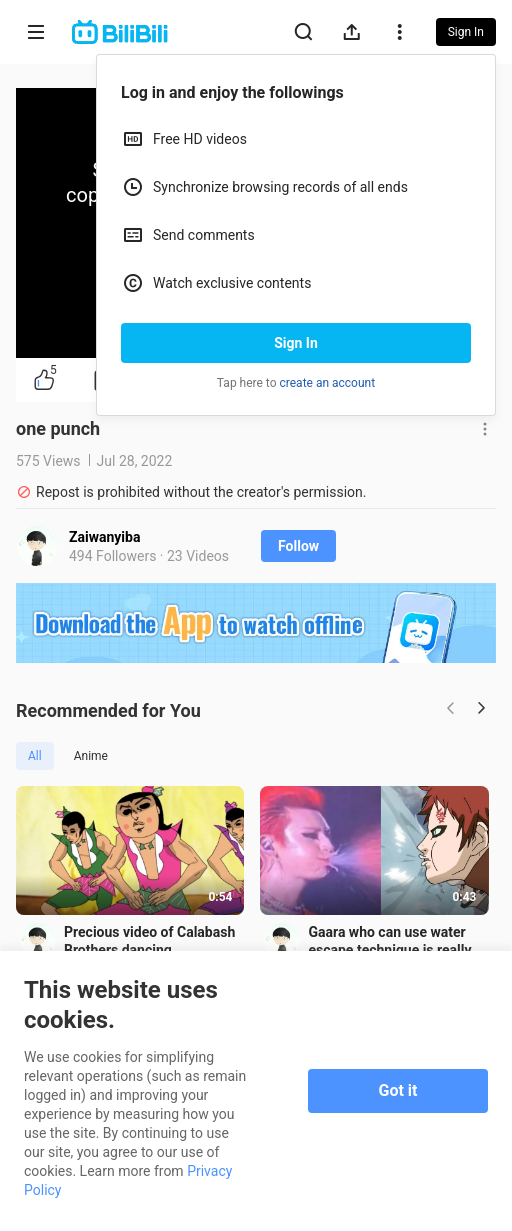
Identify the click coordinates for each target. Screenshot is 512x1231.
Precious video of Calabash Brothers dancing (149, 943)
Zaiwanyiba (104, 537)
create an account (328, 383)
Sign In (296, 343)
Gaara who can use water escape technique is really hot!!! (393, 943)
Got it (398, 1090)
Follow (298, 546)
